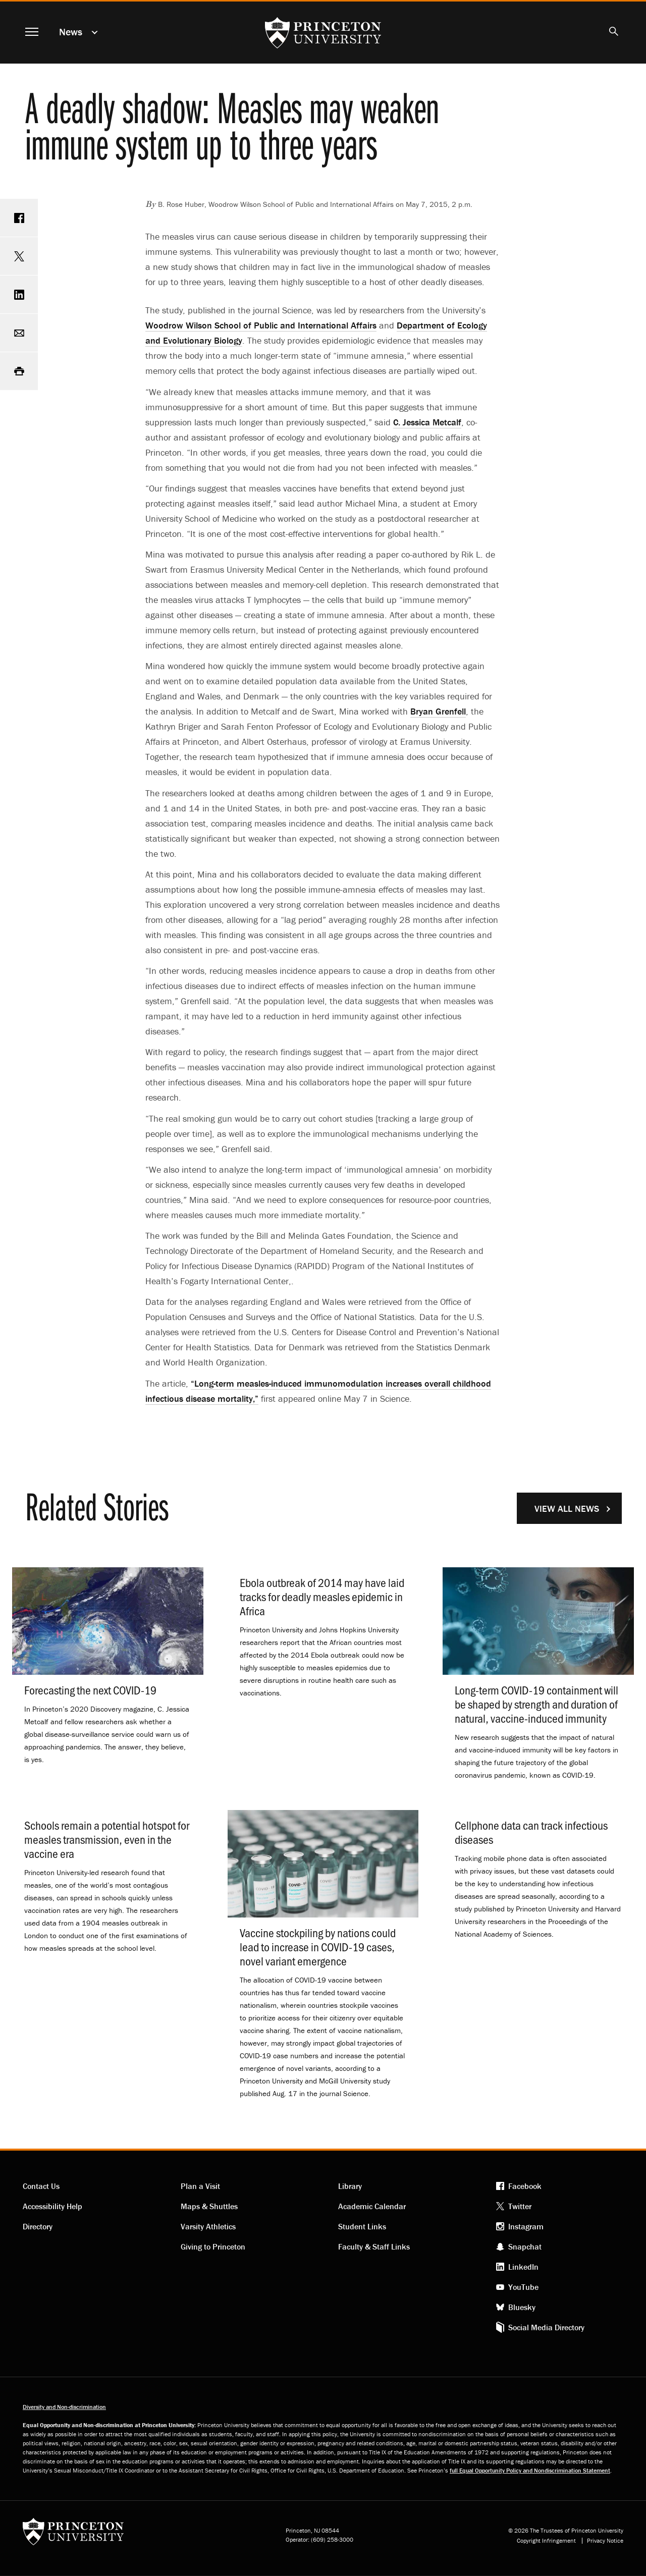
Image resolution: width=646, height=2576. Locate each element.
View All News (566, 1508)
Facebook (525, 2186)
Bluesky (521, 2307)
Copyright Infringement (546, 2541)
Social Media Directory (546, 2327)
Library (350, 2186)
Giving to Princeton (213, 2246)
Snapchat (525, 2246)
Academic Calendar (372, 2206)
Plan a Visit (200, 2186)
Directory (37, 2226)
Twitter (519, 2206)
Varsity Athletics (208, 2226)
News (70, 31)
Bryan (438, 711)
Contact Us (41, 2186)
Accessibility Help (52, 2206)
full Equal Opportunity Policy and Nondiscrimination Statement (530, 2470)
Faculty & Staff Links (374, 2246)
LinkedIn (523, 2267)
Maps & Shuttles (209, 2206)
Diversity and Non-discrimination (64, 2406)
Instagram (526, 2226)
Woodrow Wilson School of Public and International (260, 325)
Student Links (362, 2226)
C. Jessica (427, 422)
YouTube (523, 2287)
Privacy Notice (605, 2541)
